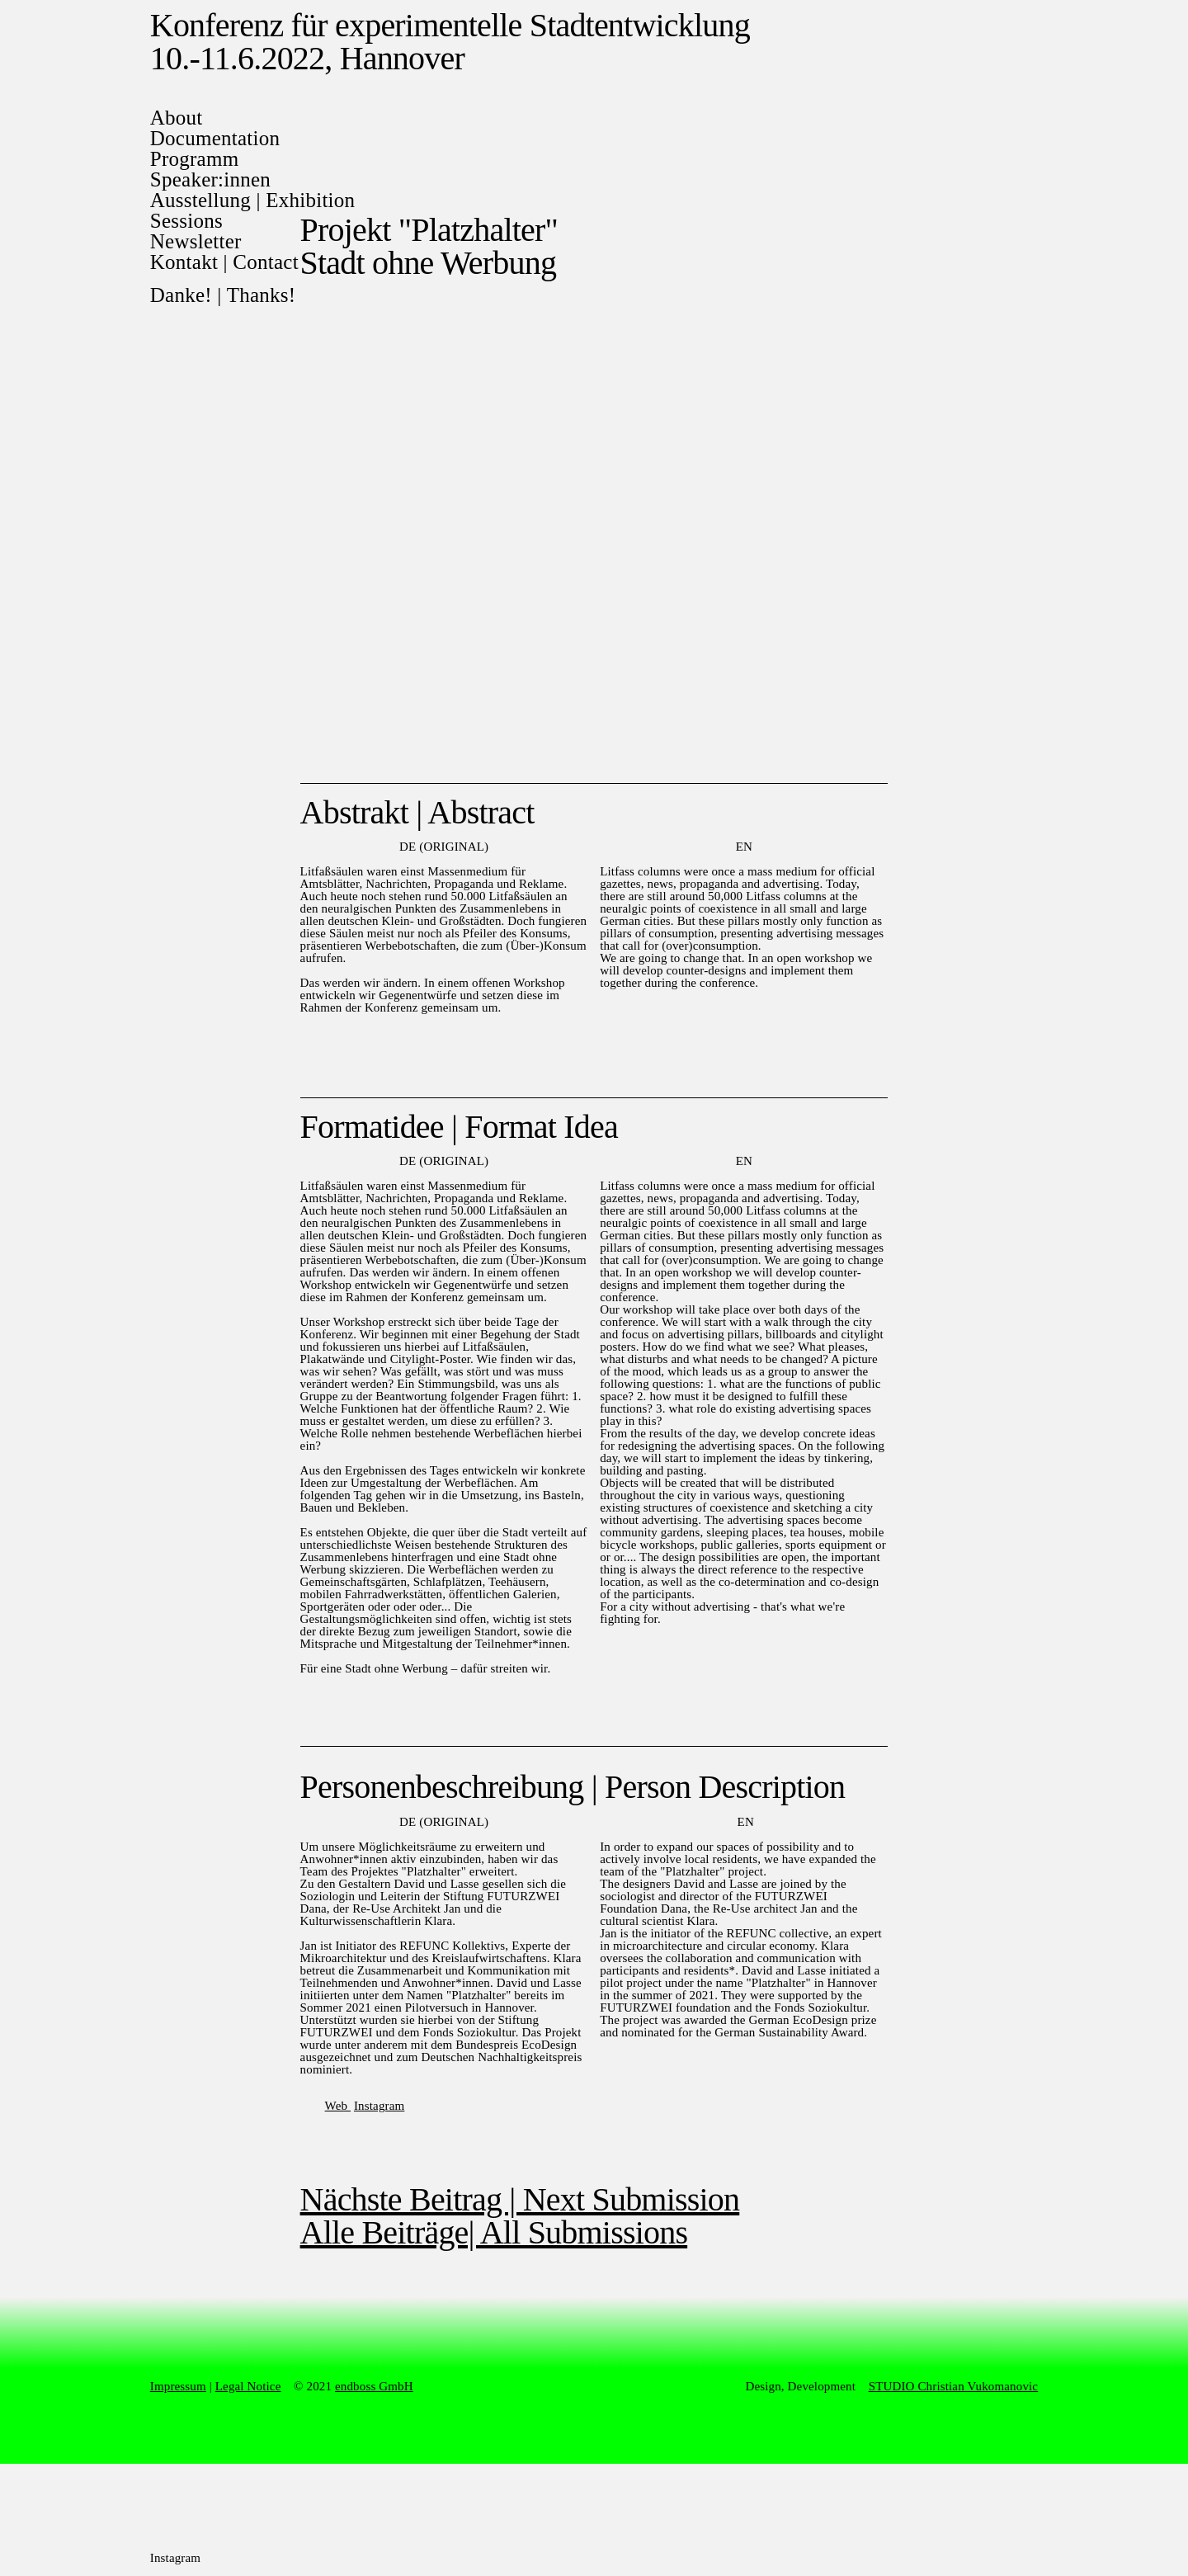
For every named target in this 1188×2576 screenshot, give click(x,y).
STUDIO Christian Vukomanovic (954, 2386)
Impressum (178, 2386)
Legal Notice (248, 2386)
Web (338, 2105)
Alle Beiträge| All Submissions (494, 2232)
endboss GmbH (374, 2386)
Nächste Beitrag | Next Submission (520, 2199)
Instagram (379, 2105)
